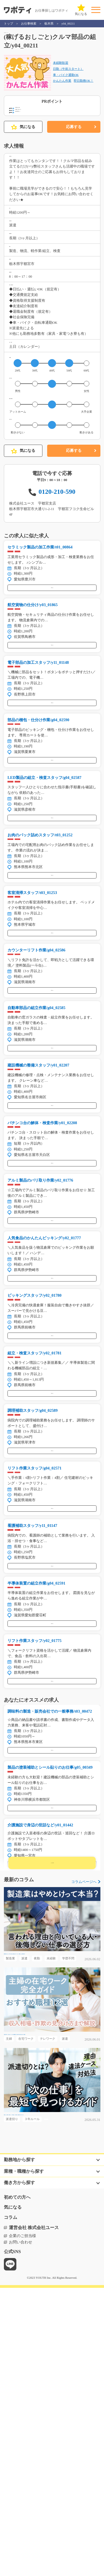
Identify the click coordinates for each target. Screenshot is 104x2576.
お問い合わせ (20, 2530)
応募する (74, 146)
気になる (23, 146)
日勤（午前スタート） (68, 73)
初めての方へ (17, 2485)
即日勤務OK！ (83, 87)
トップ (8, 24)
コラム (10, 2505)
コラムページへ (84, 2146)
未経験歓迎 (60, 67)
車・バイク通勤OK (66, 80)
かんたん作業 (62, 87)
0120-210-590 (57, 573)
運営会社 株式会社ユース (34, 2515)
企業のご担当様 (22, 2524)
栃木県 (49, 24)
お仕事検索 (28, 24)
